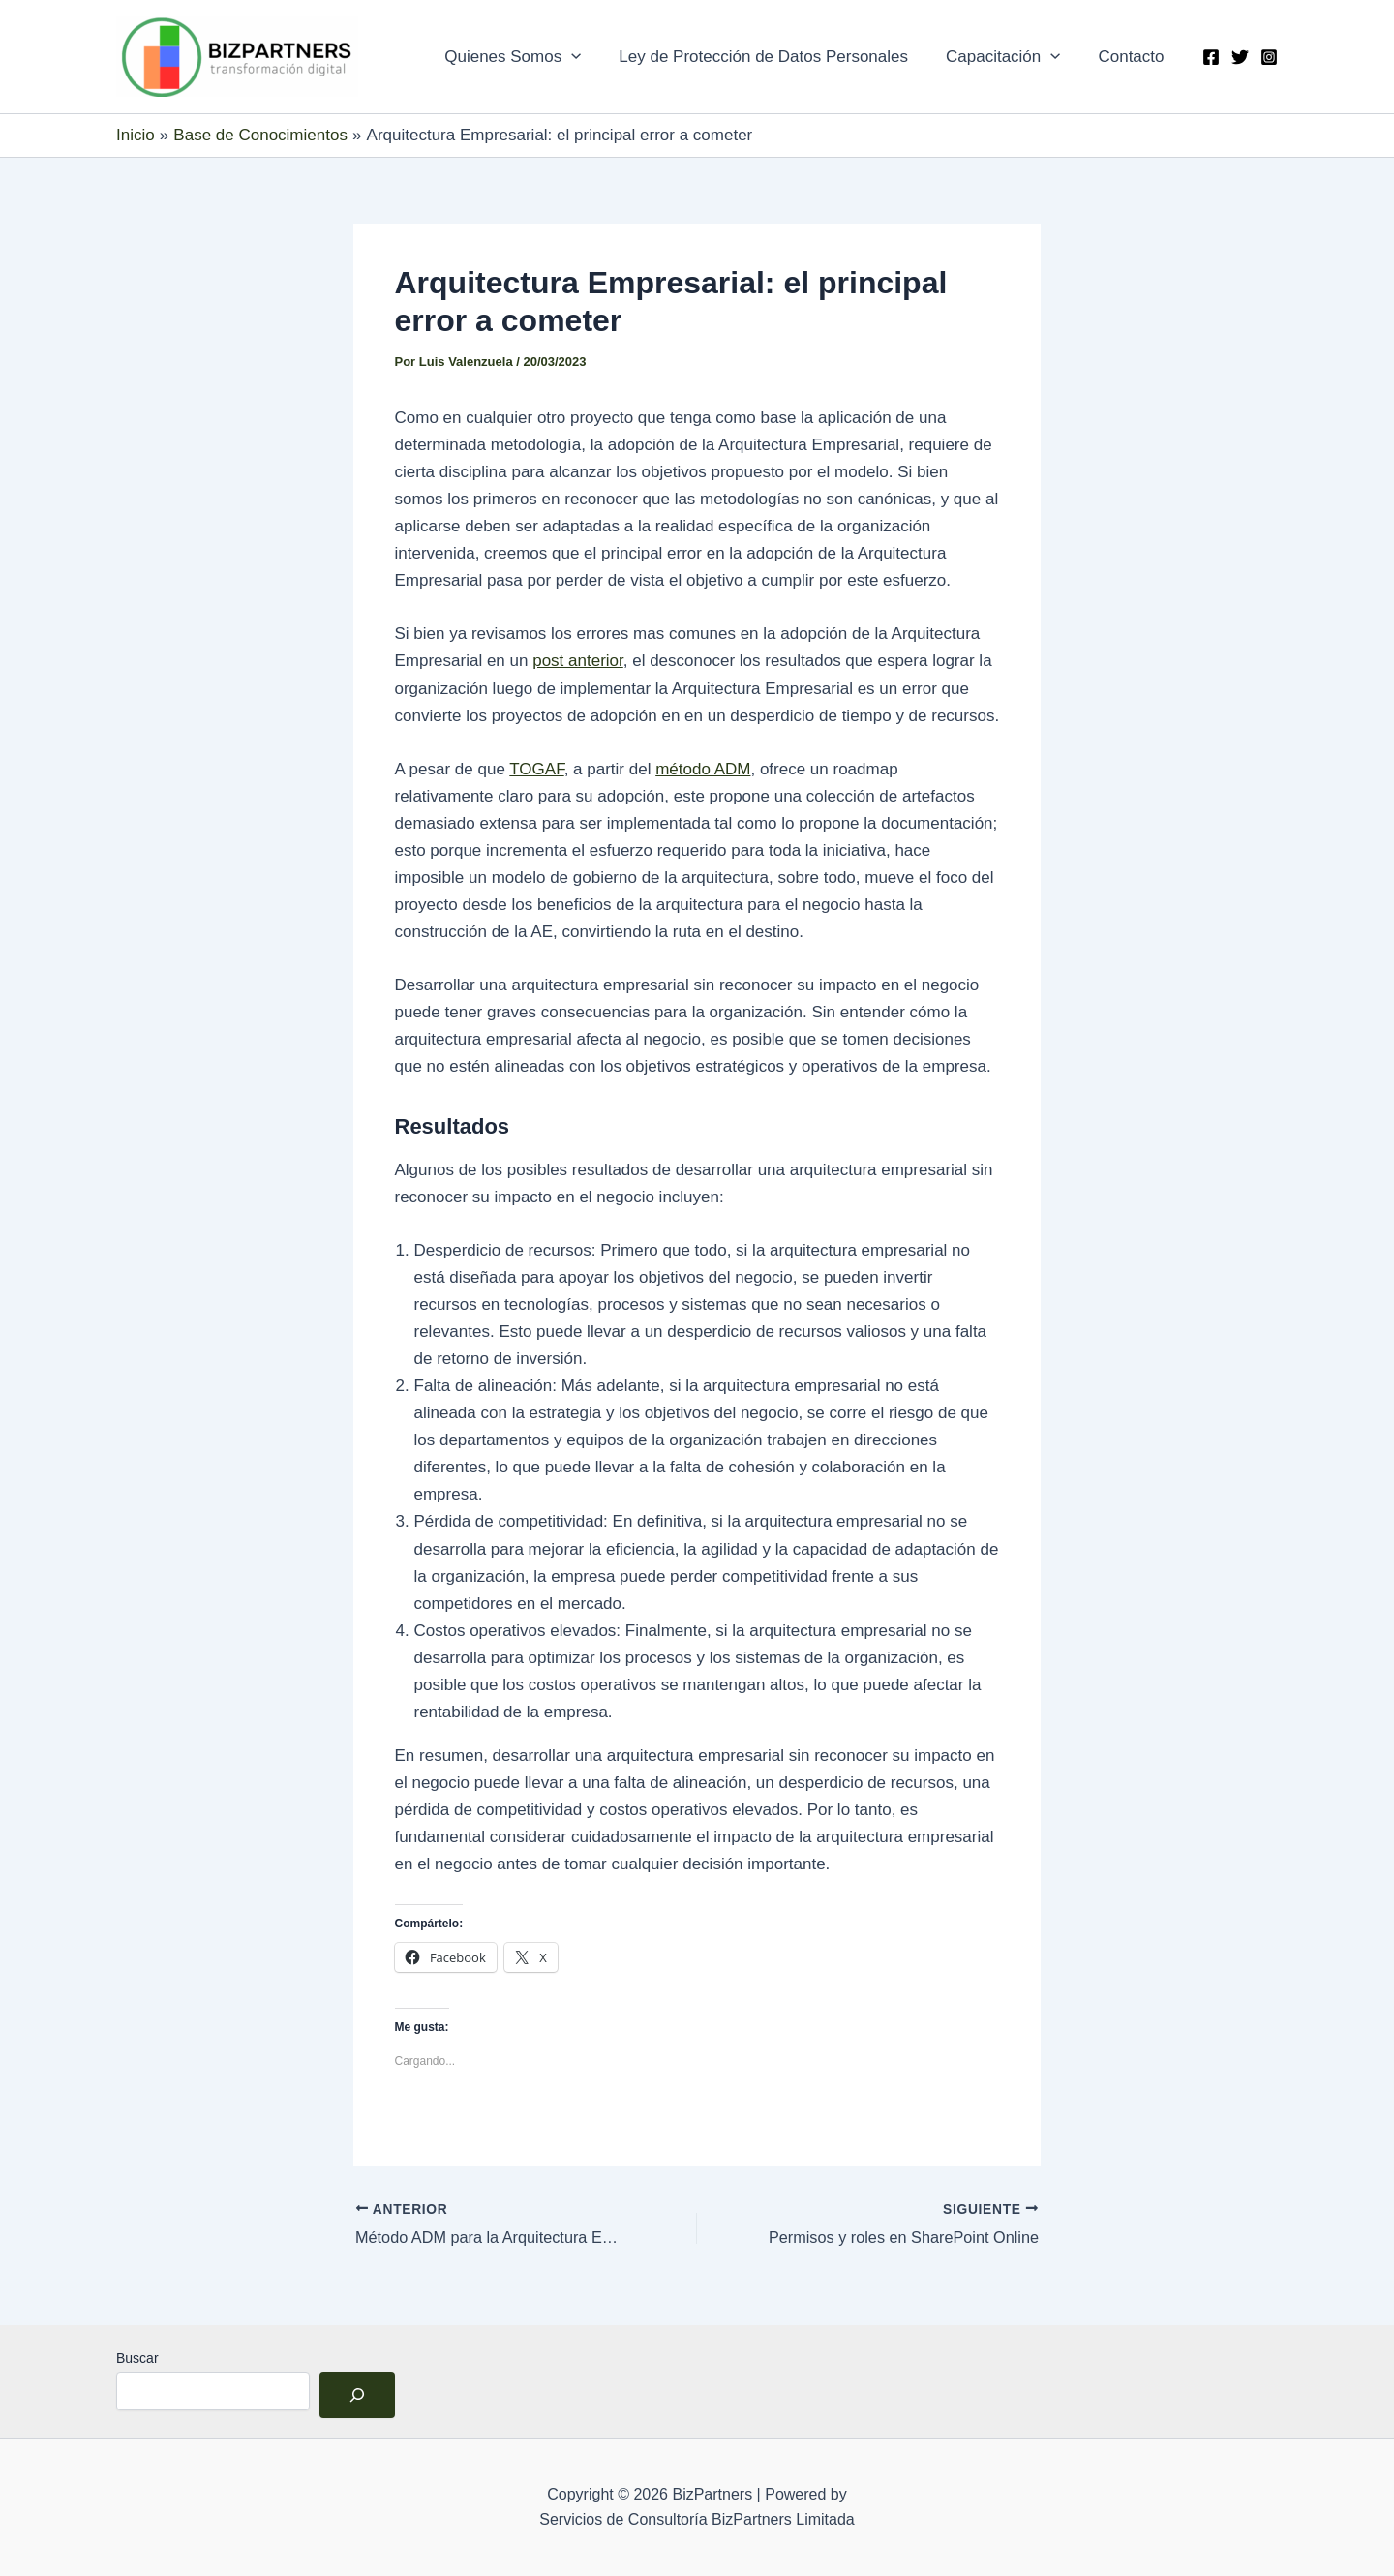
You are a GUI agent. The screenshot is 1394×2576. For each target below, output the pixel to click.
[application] (588, 57)
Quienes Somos (530, 57)
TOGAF (536, 769)
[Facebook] (1211, 57)
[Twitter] (1240, 57)
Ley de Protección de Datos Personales (776, 56)
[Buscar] (357, 2395)
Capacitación (1010, 57)
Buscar (137, 2358)
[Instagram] (1269, 57)
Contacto (1134, 56)
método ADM (702, 769)
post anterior (577, 661)
